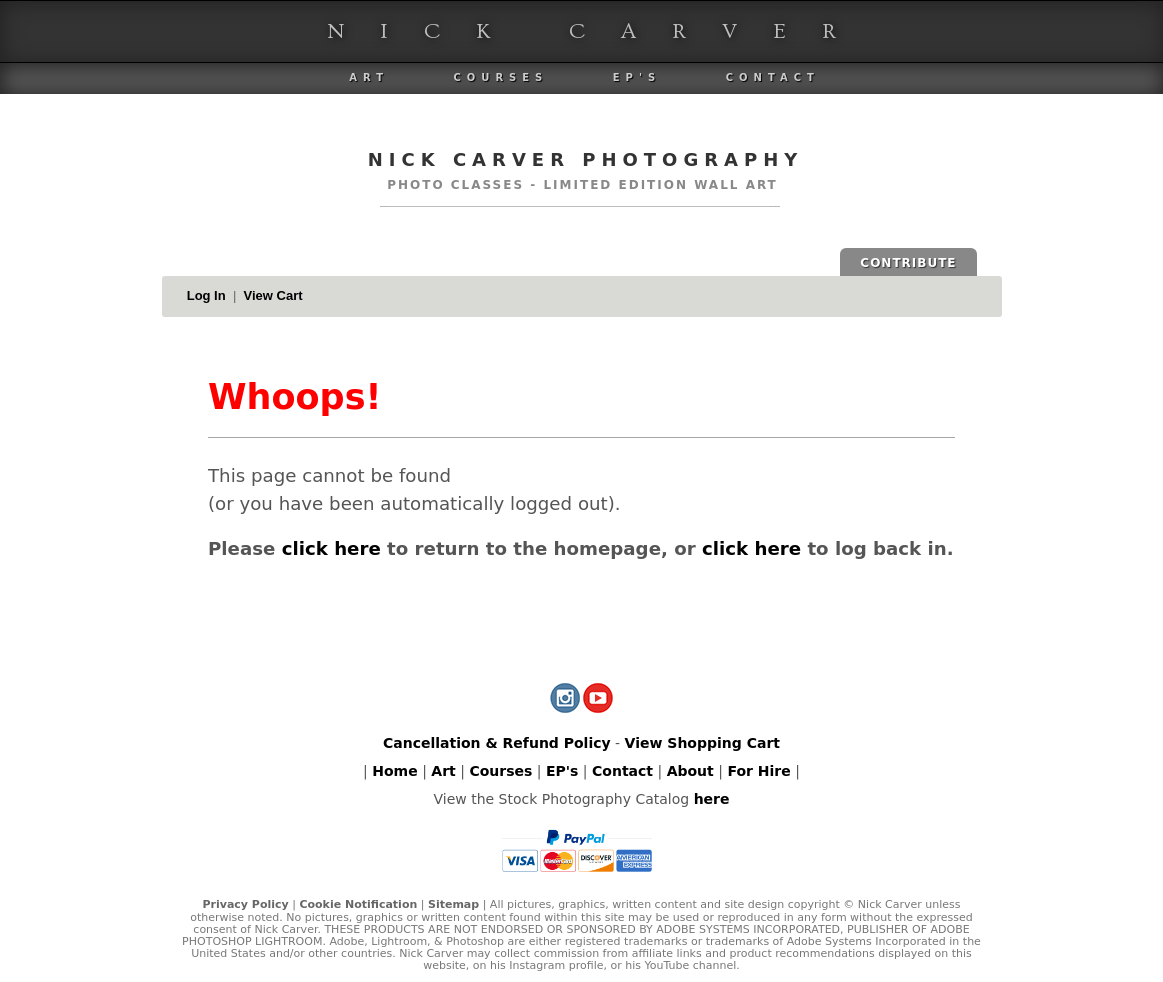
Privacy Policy (245, 904)
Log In (206, 295)
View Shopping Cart (702, 743)
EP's (637, 77)
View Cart (273, 295)
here (712, 799)
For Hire (758, 771)
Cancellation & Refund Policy (497, 743)
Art (369, 77)
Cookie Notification (358, 904)
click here (331, 548)
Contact (773, 77)
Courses (500, 77)
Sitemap (453, 904)
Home (394, 771)
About (690, 771)
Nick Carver (599, 31)
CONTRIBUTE (908, 263)
